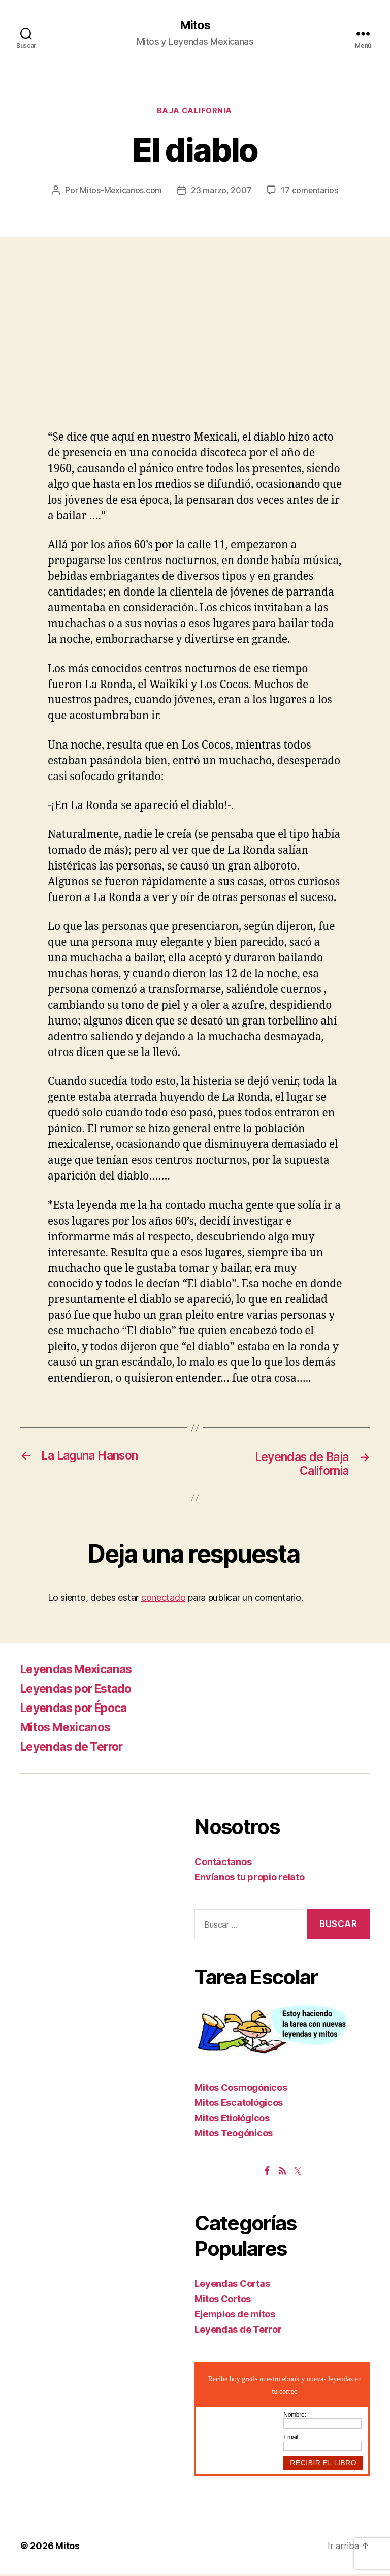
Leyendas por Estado (80, 1690)
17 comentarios (309, 191)
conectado (163, 1599)
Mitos (195, 25)
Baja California (195, 111)
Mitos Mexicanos (69, 1729)
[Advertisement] (195, 355)
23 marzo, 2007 (221, 191)
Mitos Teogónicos (233, 2134)
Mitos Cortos (222, 2300)
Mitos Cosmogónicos (240, 2089)
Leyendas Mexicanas (80, 1671)
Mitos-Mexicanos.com (120, 191)
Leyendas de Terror (75, 1748)
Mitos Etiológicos (231, 2119)
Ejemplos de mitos (234, 2315)
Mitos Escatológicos (238, 2104)
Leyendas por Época (78, 1709)
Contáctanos (222, 1863)
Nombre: (294, 2416)
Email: (291, 2438)
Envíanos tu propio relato (249, 1879)
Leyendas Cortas (232, 2285)
